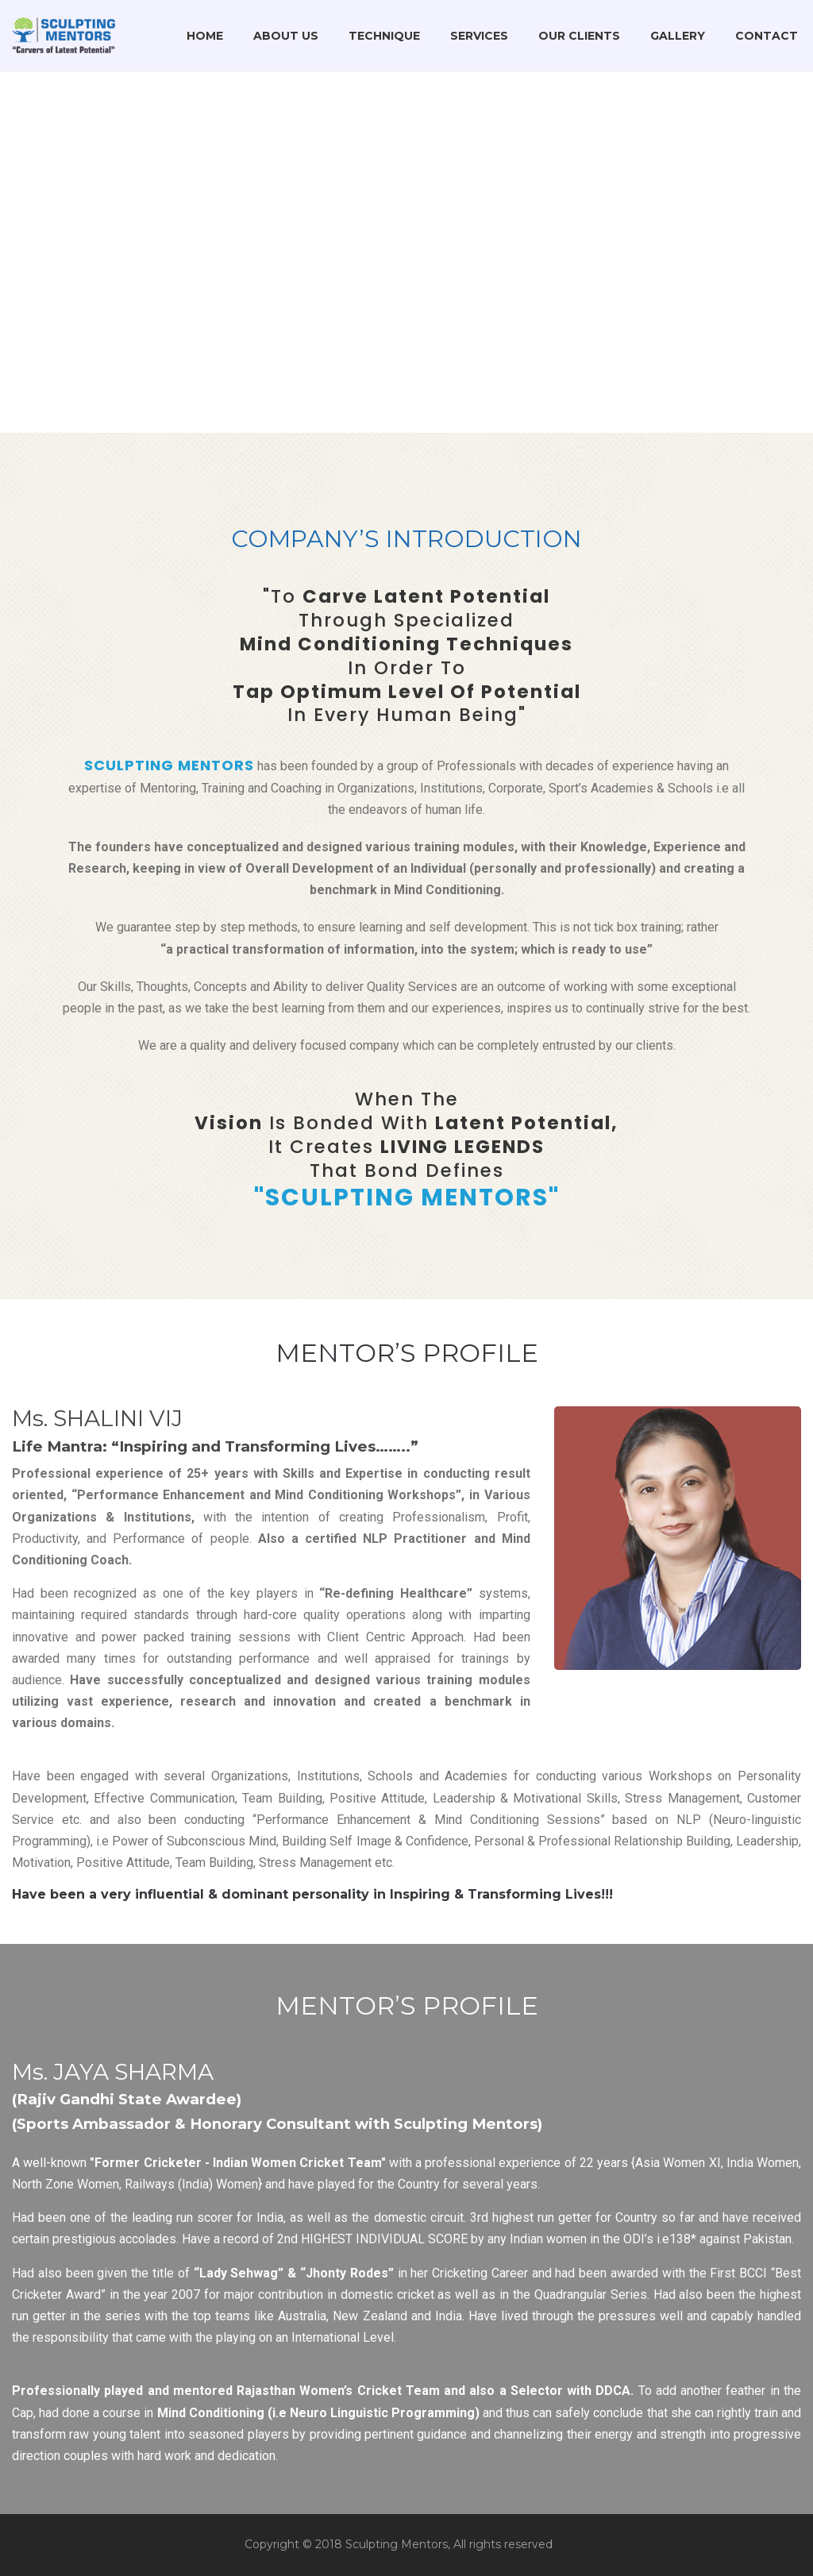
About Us (285, 36)
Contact (766, 36)
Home (205, 36)
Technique (384, 36)
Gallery (677, 36)
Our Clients (579, 36)
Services (479, 36)
